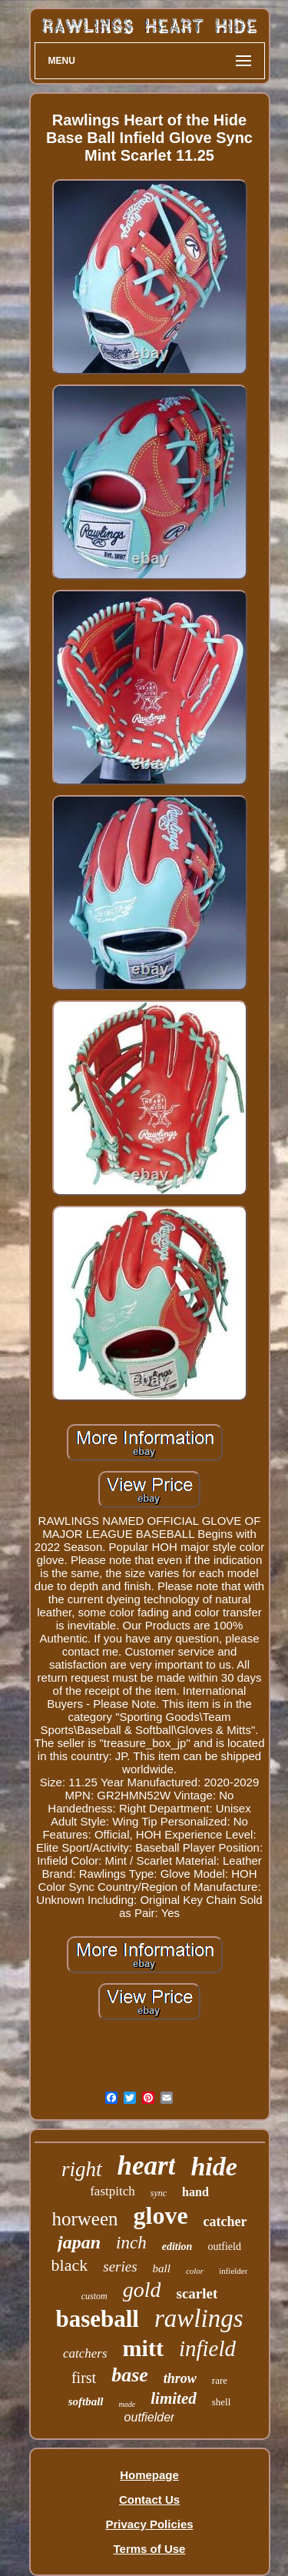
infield (207, 2348)
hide (213, 2166)
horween (84, 2218)
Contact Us (149, 2499)
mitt (143, 2348)
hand (195, 2191)
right (81, 2169)
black (69, 2265)
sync (159, 2193)
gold (142, 2289)
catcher (225, 2221)
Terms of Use (150, 2548)
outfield (224, 2246)
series (120, 2266)
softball (86, 2401)
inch (131, 2242)
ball (161, 2268)
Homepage (149, 2474)
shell (221, 2402)
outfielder (149, 2417)
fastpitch (112, 2191)
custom (94, 2296)
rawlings (198, 2318)
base (129, 2375)
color (195, 2270)
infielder (233, 2270)
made (127, 2404)
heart (147, 2166)
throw (180, 2378)
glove (161, 2215)
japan (79, 2242)
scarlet (196, 2293)
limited (174, 2398)
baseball (97, 2318)
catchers (85, 2353)
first (83, 2377)
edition (177, 2246)
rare (219, 2380)
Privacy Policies (149, 2524)
